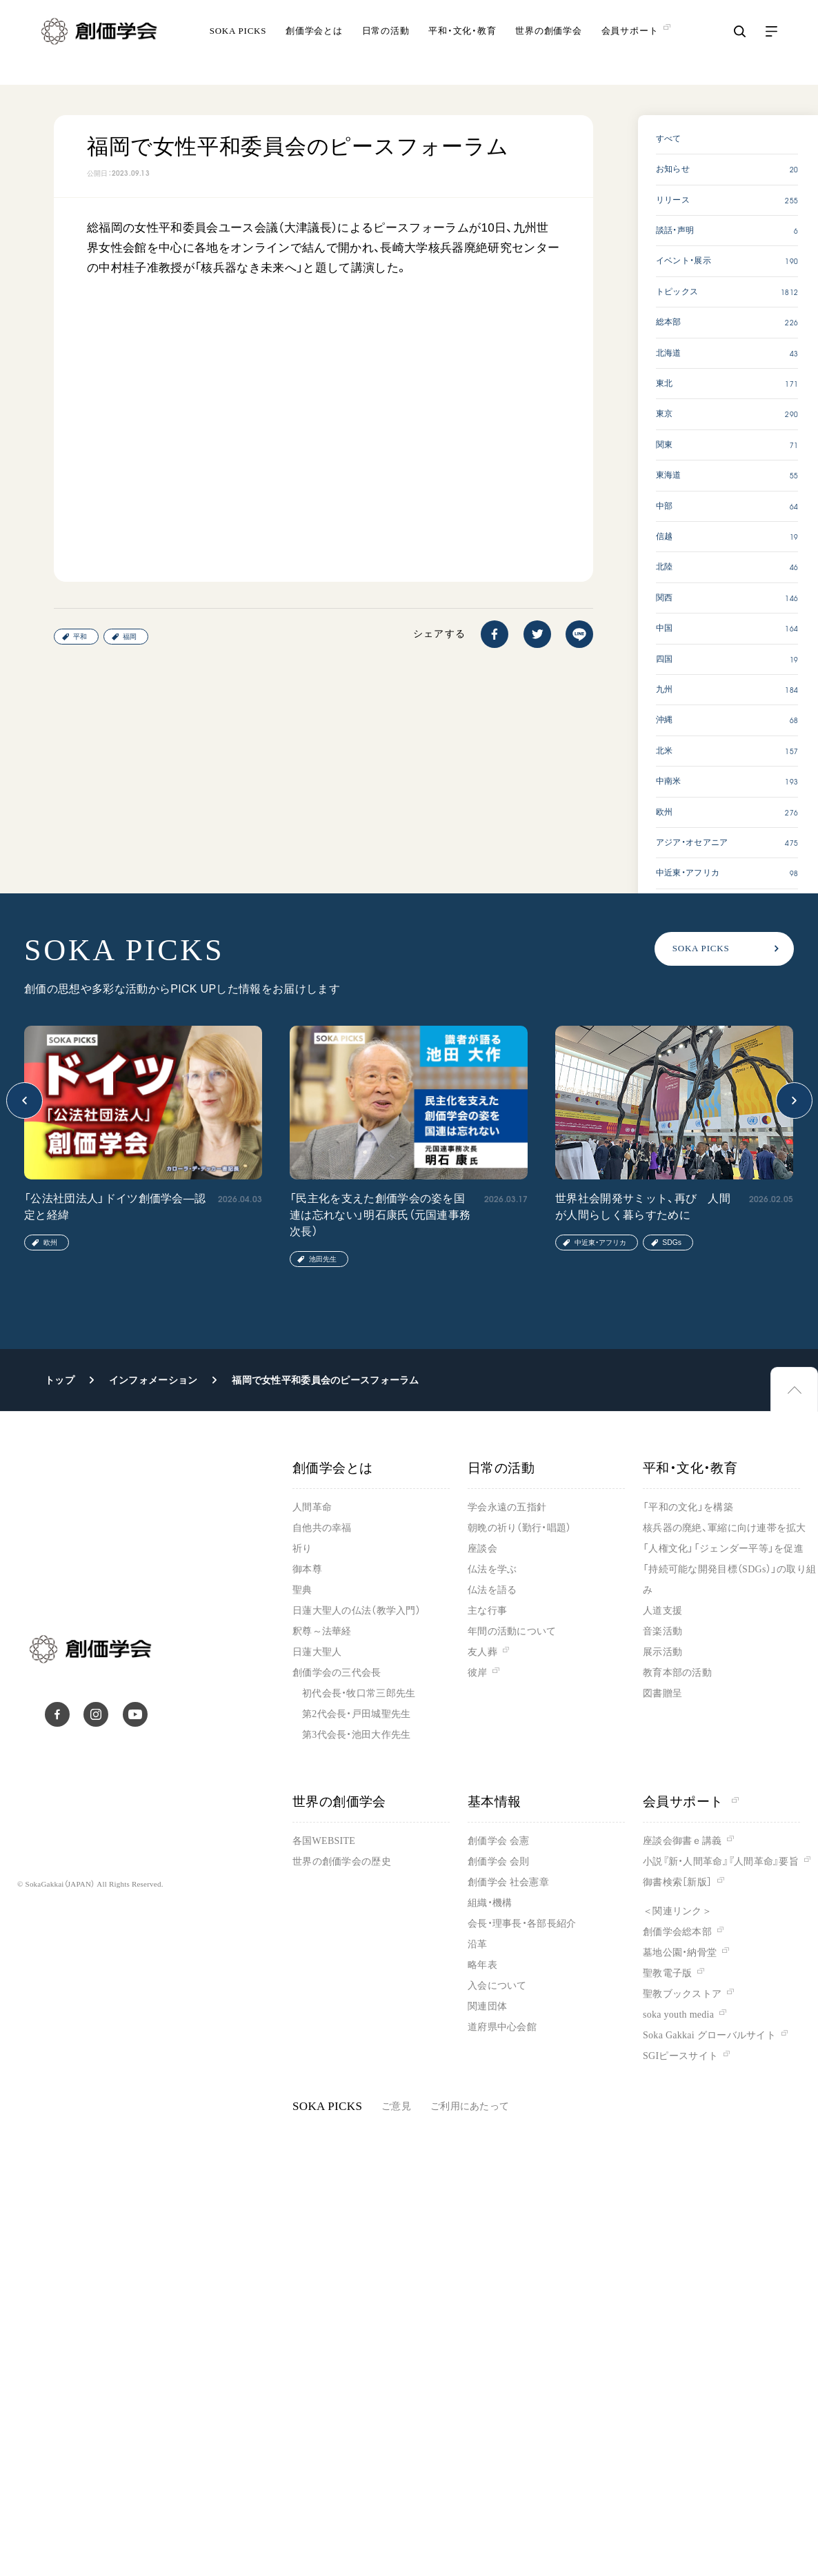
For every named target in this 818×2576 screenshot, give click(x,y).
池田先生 (323, 1259)
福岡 (130, 636)
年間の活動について (512, 1631)
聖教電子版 (667, 1973)
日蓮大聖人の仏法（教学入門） (356, 1610)
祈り (302, 1548)
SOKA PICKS (238, 44)
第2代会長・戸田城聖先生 (356, 1714)
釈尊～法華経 (322, 1631)
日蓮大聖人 (316, 1652)
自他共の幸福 (322, 1528)
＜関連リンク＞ (677, 1911)
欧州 (50, 1242)
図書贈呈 (662, 1693)
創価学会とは (314, 44)
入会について (497, 1985)
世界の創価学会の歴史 (341, 1861)
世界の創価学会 (548, 44)
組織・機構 (490, 1903)
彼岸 (478, 1672)
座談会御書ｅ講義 (682, 1841)
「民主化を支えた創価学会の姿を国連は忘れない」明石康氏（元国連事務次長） (380, 1215)
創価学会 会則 (498, 1861)
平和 (80, 636)
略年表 (482, 1965)
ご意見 (396, 2106)
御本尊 (307, 1569)
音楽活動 (662, 1631)
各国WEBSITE (323, 1841)
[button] (24, 1100)
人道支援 (662, 1610)
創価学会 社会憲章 (508, 1882)
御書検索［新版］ (677, 1882)
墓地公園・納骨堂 (680, 1952)
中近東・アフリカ (600, 1242)
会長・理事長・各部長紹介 (522, 1923)
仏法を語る (492, 1590)
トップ (59, 1380)
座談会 (482, 1548)
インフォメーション (153, 1380)
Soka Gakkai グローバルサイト (709, 2035)
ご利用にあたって (469, 2106)
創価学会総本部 (677, 1932)
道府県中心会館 (502, 2027)
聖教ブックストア (682, 1994)
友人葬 (482, 1652)
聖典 (302, 1590)
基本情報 (494, 1801)
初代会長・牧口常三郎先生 (358, 1693)
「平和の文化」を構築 (688, 1507)
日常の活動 (386, 44)
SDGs (671, 1242)
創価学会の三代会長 (336, 1672)
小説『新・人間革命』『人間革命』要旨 (721, 1861)
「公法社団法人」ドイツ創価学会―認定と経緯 (115, 1207)
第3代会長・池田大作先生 (356, 1735)
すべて (668, 138)
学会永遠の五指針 (507, 1507)
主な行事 (487, 1610)
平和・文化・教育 (462, 44)
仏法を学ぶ (492, 1569)
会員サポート (691, 1801)
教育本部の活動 (677, 1672)
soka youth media (678, 2014)
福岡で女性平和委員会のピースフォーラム (325, 1380)
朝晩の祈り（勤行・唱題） (519, 1528)
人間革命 (312, 1507)
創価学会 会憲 (498, 1841)
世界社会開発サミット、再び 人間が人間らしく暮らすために (642, 1207)
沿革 (478, 1944)
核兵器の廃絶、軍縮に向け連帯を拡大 (724, 1528)
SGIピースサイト (680, 2056)
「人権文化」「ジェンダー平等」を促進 (723, 1548)
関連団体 (487, 2006)
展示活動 (662, 1652)
